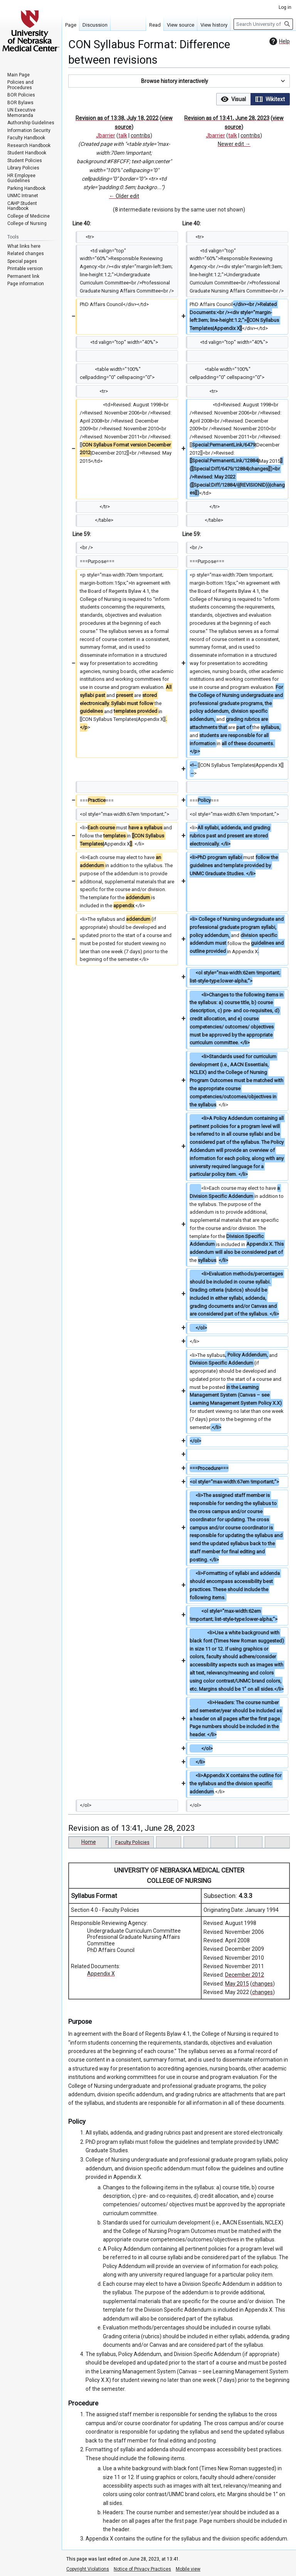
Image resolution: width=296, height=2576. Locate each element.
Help (278, 41)
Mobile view (188, 2569)
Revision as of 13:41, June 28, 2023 (226, 118)
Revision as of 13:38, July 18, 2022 (117, 118)
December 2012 (244, 1975)
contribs (140, 135)
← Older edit (124, 196)
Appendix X (101, 1973)
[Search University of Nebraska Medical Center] (263, 24)
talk (122, 135)
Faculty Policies (132, 1842)
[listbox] (253, 99)
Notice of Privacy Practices (142, 2569)
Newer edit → (234, 144)
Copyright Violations (87, 2569)
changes (262, 1984)
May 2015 (237, 1984)
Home (88, 1842)
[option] (233, 99)
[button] (179, 81)
